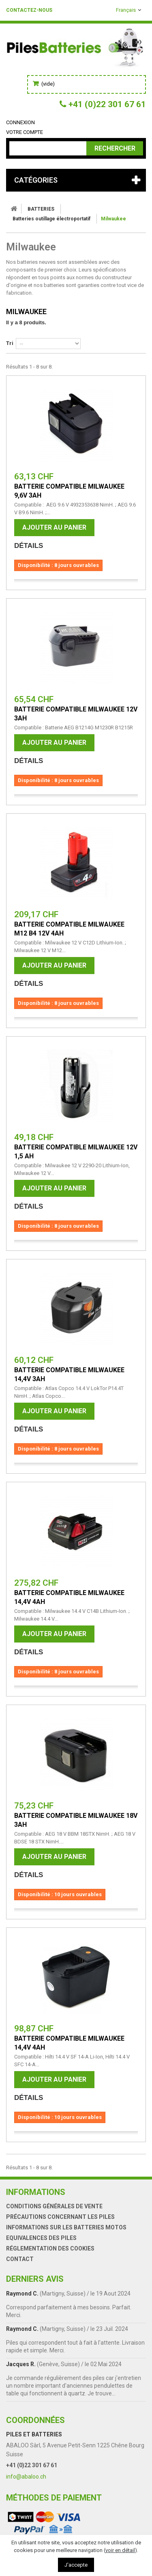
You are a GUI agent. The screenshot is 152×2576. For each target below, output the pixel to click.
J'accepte (76, 2565)
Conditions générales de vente (54, 2206)
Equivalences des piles (41, 2238)
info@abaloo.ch (26, 2476)
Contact (20, 2259)
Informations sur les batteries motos (66, 2227)
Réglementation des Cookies (50, 2248)
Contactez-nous (29, 10)
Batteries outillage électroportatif (51, 219)
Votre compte (24, 132)
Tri (9, 343)
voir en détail (120, 2550)
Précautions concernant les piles (60, 2217)
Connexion (20, 122)
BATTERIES (41, 209)
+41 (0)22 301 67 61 (31, 2465)
